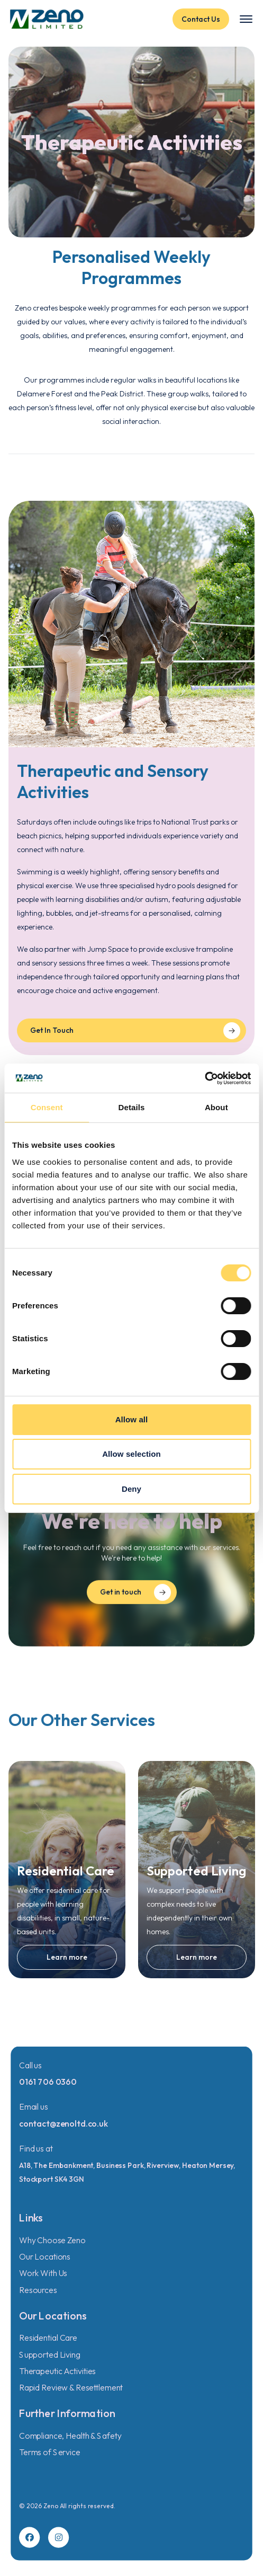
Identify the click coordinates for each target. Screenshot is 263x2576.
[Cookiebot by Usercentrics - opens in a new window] (204, 1078)
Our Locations (44, 2256)
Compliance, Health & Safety (70, 2435)
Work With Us (43, 2273)
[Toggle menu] (246, 19)
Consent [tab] (47, 1107)
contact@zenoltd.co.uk (63, 2123)
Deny (131, 1488)
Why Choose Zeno (52, 2240)
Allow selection (131, 1453)
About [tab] (216, 1107)
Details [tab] (132, 1107)
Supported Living (49, 2354)
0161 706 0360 (48, 2082)
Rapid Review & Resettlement (71, 2388)
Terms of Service (49, 2452)
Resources (38, 2290)
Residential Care (48, 2337)
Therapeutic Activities (57, 2371)
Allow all (131, 1419)
